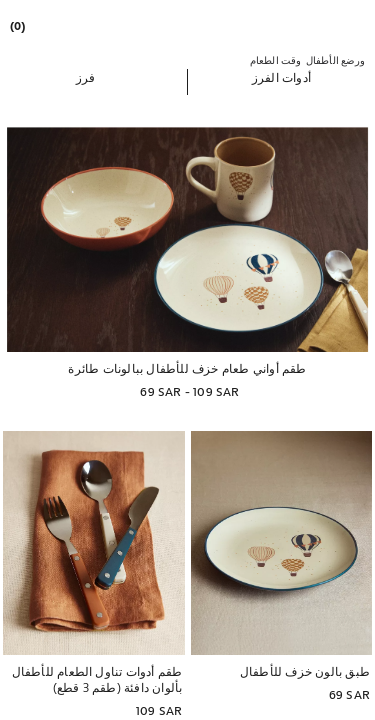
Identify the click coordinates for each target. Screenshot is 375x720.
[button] (281, 77)
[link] (19, 25)
